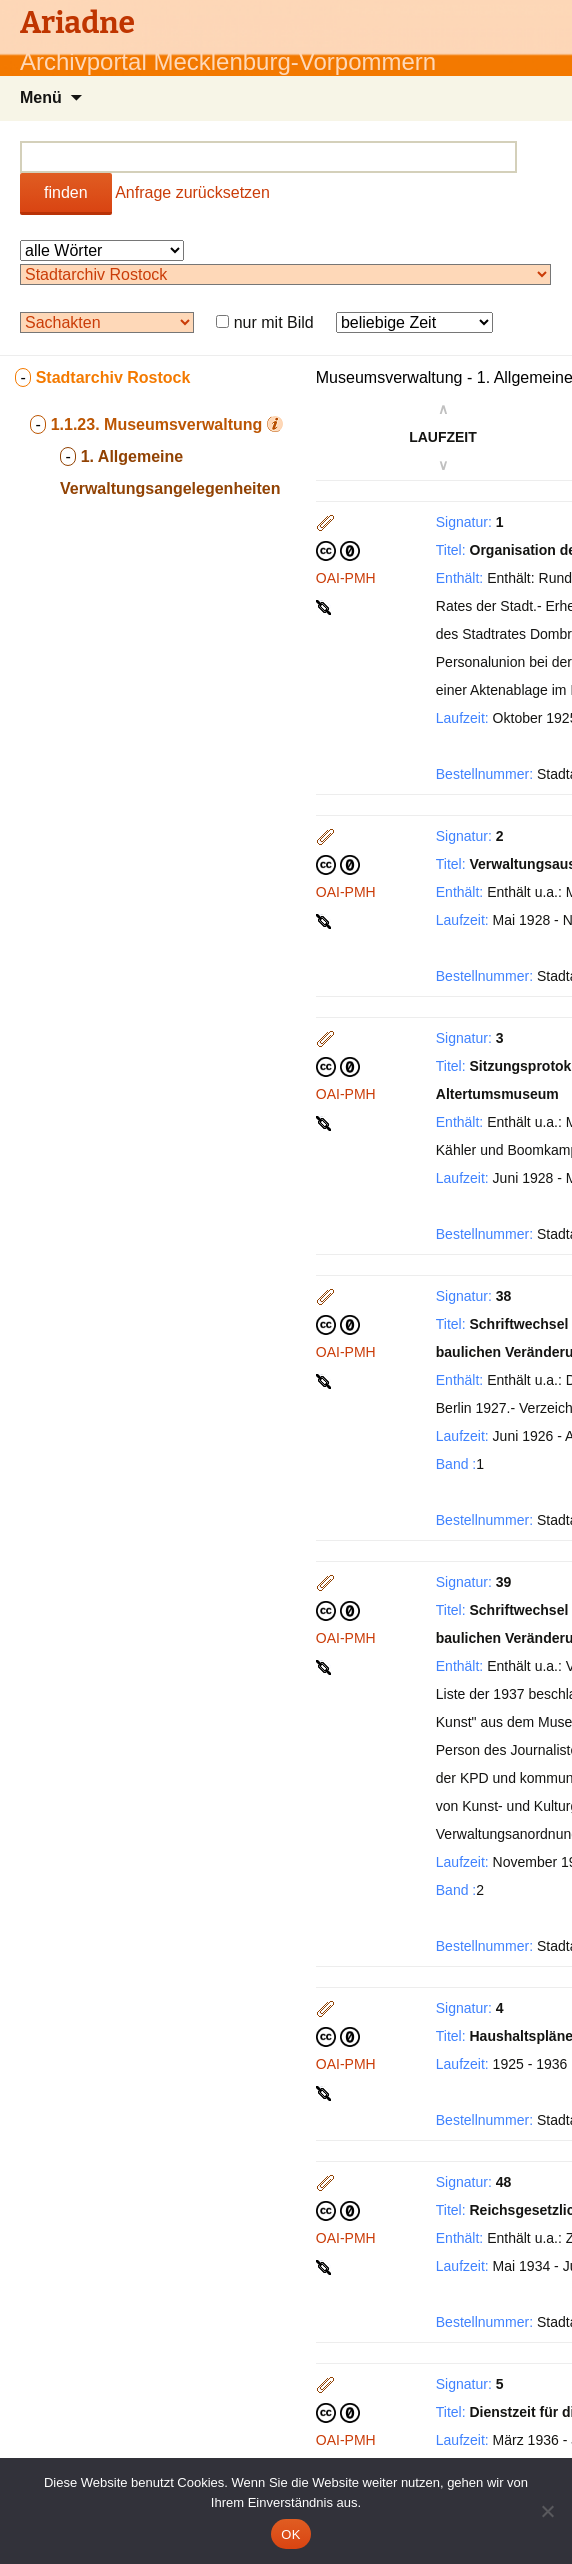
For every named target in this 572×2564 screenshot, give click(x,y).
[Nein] (547, 2511)
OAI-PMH (346, 578)
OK (290, 2534)
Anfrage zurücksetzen (192, 192)
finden (66, 192)
